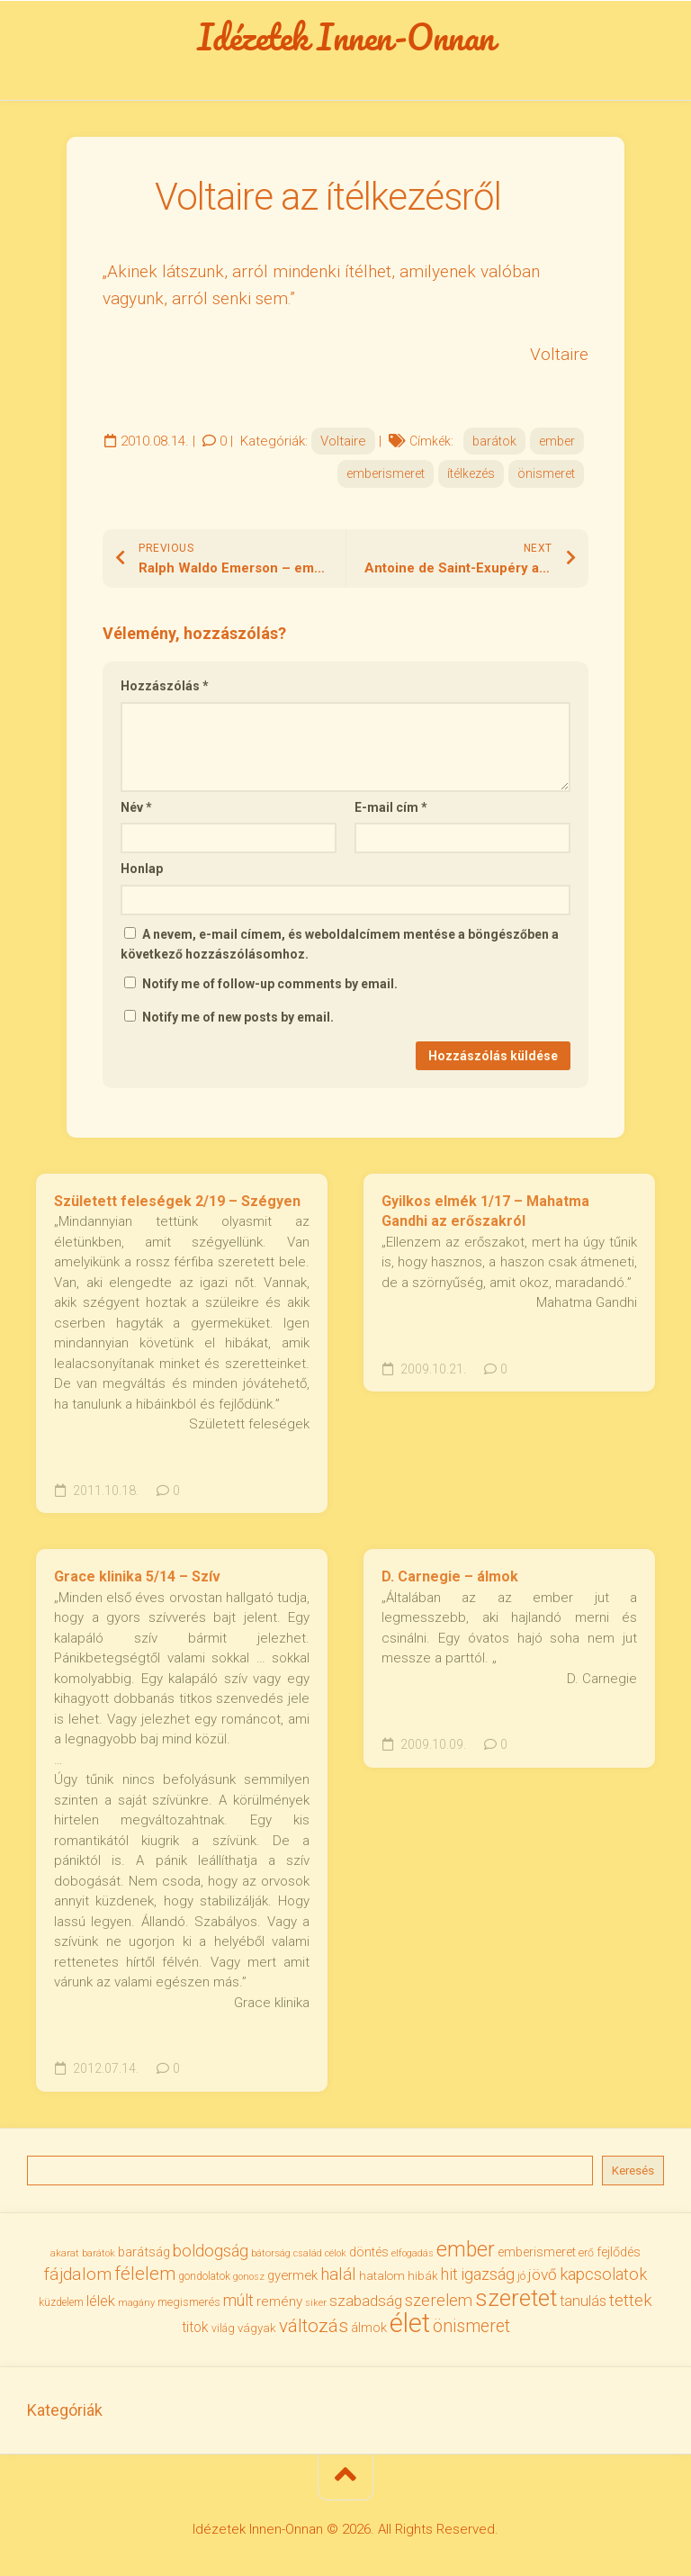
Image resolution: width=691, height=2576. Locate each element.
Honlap (142, 868)
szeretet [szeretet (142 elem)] (516, 2297)
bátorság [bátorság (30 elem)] (271, 2253)
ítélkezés (471, 473)
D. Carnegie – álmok (449, 1576)
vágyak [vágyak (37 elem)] (257, 2328)
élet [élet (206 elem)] (410, 2323)
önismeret (546, 473)
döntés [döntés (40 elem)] (369, 2252)
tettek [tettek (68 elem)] (630, 2300)
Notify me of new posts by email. (238, 1017)
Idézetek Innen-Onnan (346, 37)
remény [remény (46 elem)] (279, 2301)
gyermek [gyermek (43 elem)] (292, 2275)
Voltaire (343, 441)
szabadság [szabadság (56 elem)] (365, 2301)
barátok (494, 441)
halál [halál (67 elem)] (338, 2274)
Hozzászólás (165, 686)
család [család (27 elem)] (307, 2253)
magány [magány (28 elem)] (136, 2303)
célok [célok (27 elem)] (335, 2253)
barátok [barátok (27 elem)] (98, 2253)
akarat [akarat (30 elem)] (64, 2253)
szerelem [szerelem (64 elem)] (438, 2300)
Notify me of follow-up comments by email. (270, 984)
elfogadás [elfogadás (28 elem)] (412, 2253)
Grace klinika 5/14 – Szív (137, 1576)
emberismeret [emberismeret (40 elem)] (537, 2252)
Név (136, 807)
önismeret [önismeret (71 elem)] (471, 2326)
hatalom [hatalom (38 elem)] (382, 2275)
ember (557, 441)
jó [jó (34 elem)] (521, 2276)
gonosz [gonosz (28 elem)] (249, 2277)
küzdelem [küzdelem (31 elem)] (61, 2302)
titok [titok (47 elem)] (195, 2327)
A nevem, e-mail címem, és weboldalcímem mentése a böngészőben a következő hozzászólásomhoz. (340, 944)
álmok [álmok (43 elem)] (369, 2327)
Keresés (633, 2170)
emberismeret (385, 473)
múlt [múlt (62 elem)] (238, 2300)
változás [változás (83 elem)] (313, 2326)
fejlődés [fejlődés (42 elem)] (619, 2252)
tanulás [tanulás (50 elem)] (583, 2301)
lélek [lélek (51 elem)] (100, 2301)
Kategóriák (65, 2409)
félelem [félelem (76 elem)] (144, 2273)
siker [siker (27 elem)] (316, 2303)
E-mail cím (390, 807)
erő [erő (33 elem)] (586, 2253)
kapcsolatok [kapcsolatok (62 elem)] (603, 2274)
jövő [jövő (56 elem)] (542, 2274)
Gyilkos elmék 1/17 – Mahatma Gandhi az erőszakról (485, 1211)
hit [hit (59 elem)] (449, 2274)
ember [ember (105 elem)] (465, 2250)
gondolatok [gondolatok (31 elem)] (204, 2276)
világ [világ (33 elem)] (223, 2328)
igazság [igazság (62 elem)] (488, 2274)
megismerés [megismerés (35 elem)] (188, 2302)
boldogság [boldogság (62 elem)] (210, 2250)
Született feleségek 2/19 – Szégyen (177, 1201)
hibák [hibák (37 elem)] (423, 2276)
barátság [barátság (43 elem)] (144, 2252)
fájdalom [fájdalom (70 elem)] (78, 2274)
